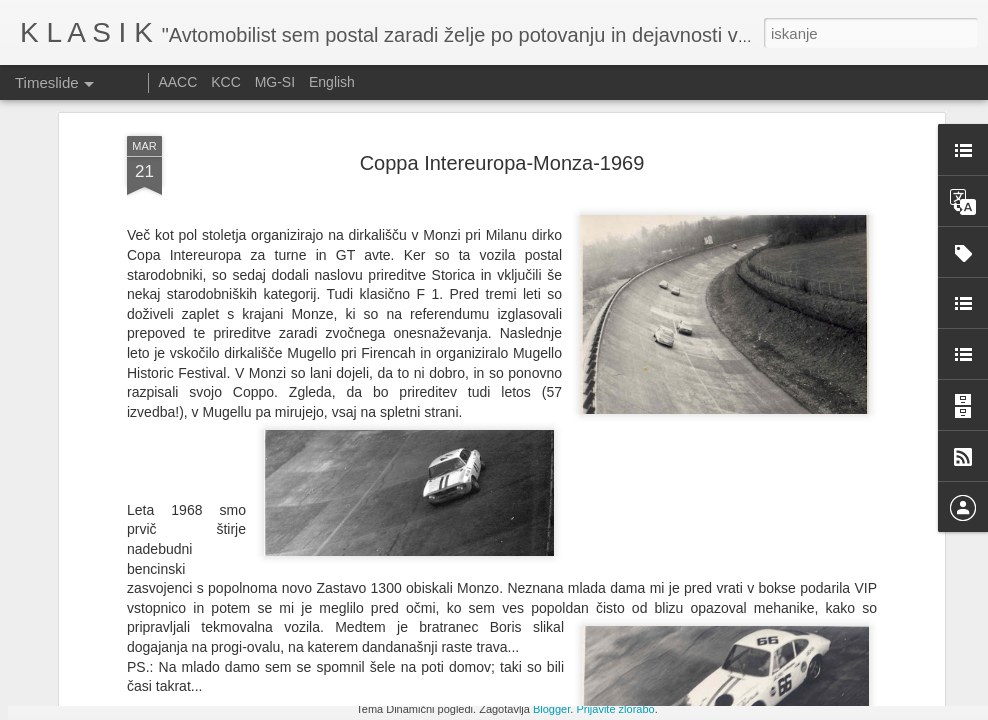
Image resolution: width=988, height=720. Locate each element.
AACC (177, 82)
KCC (226, 82)
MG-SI (275, 82)
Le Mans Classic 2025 (759, 602)
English (332, 82)
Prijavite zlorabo (615, 709)
